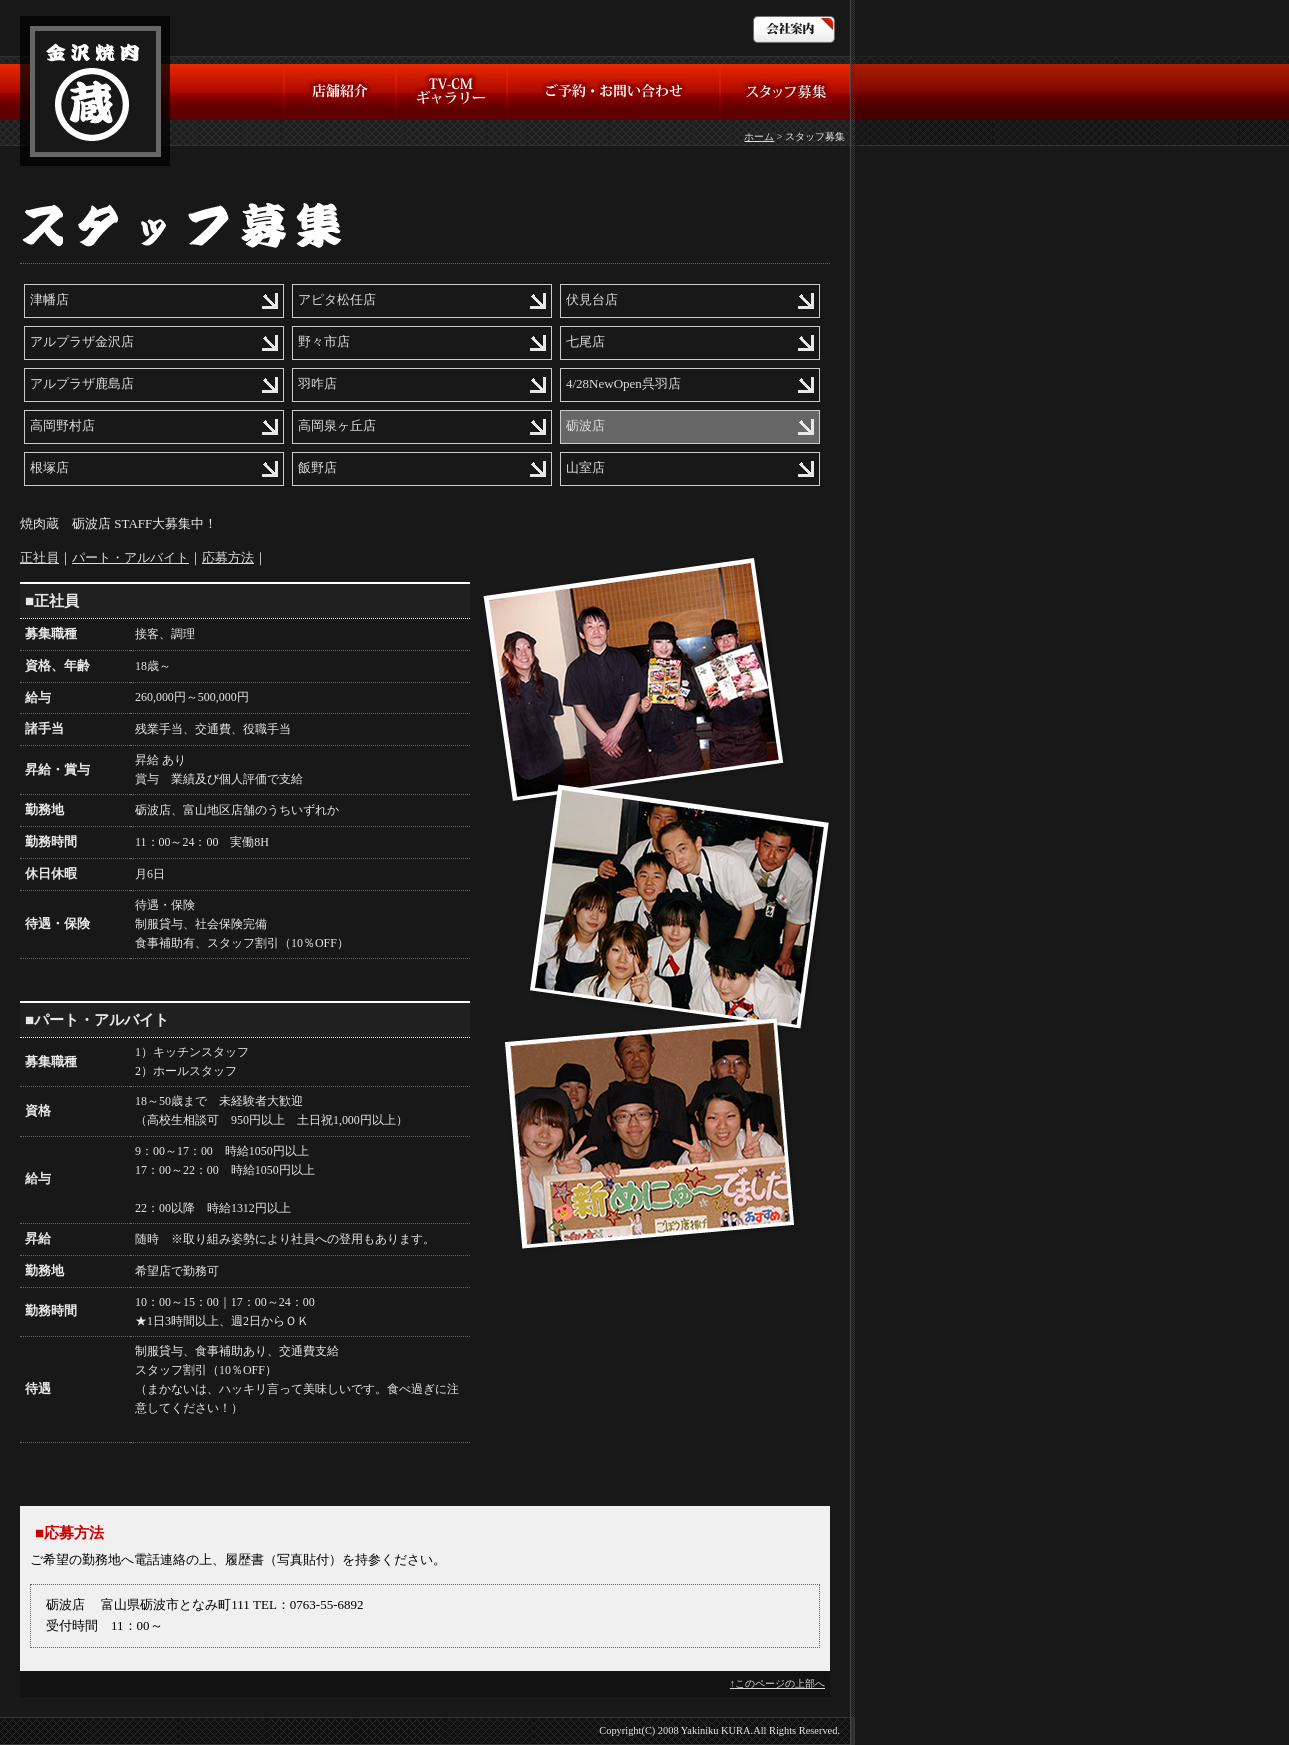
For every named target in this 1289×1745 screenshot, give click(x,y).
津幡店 (49, 299)
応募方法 (228, 557)
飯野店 (317, 467)
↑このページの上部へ (777, 1683)
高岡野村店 (62, 425)
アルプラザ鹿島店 (82, 383)
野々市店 (324, 341)
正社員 (39, 557)
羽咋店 (317, 383)
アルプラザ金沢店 (82, 341)
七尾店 (585, 341)
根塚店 (49, 467)
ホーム (759, 136)
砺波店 (585, 425)
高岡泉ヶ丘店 (337, 425)
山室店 (585, 467)
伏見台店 (592, 299)
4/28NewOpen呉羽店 (623, 383)
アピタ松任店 (337, 299)
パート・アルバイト (130, 557)
